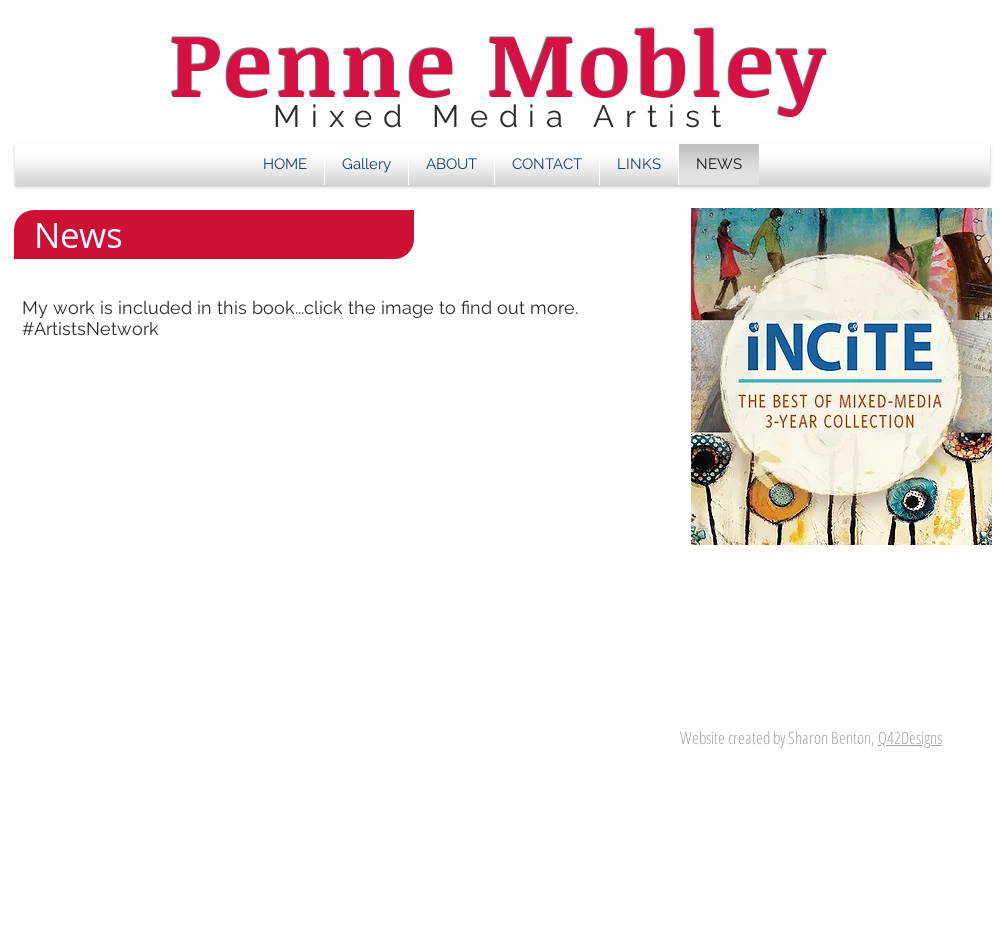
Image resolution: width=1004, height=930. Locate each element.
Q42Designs (910, 737)
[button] (366, 164)
